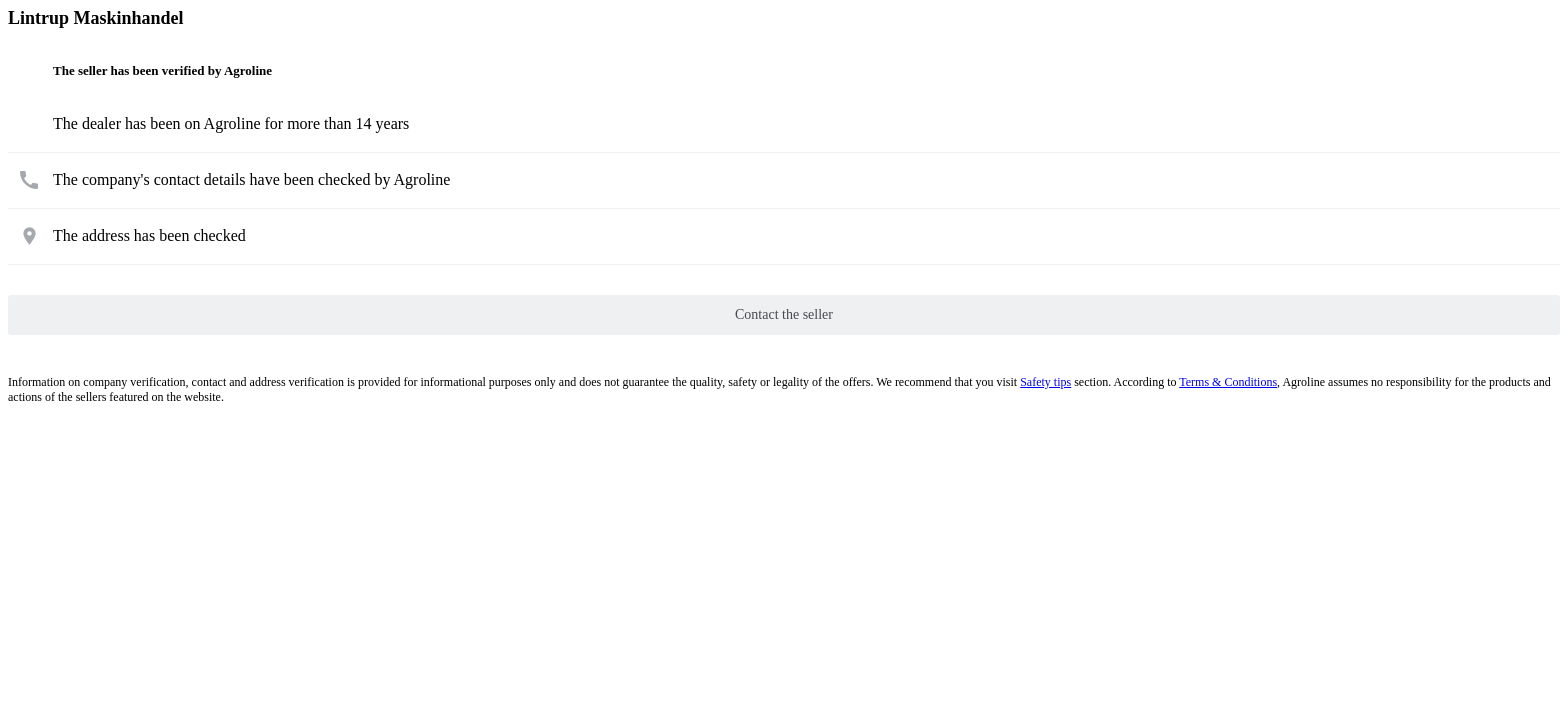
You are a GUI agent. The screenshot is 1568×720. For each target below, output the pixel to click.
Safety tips (1045, 382)
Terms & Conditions (1228, 382)
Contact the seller (784, 314)
